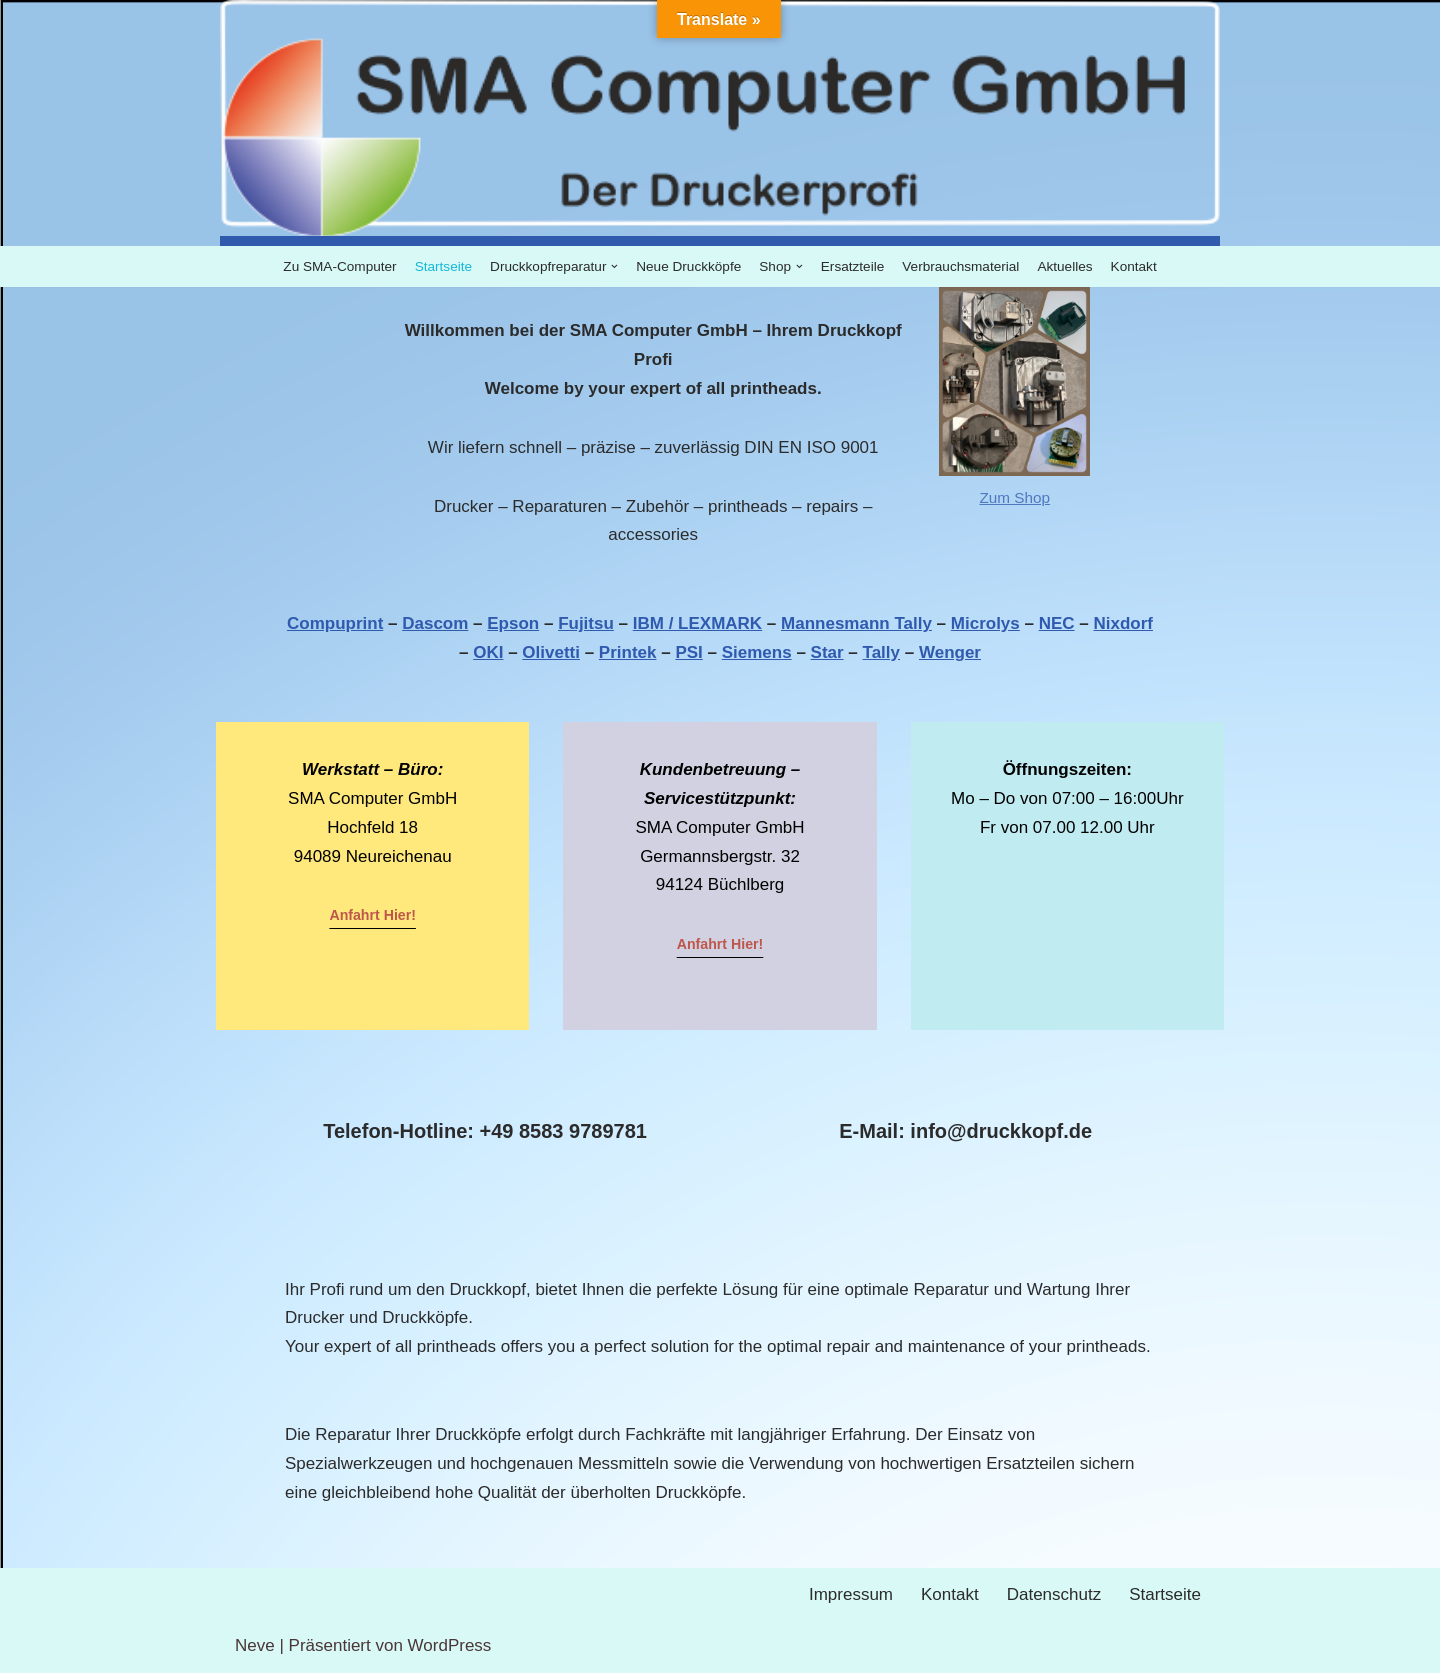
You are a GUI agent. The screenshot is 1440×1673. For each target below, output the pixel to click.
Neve (255, 1645)
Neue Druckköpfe (688, 266)
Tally (881, 652)
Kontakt (1134, 266)
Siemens (757, 652)
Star (827, 652)
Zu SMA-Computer (339, 266)
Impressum (851, 1594)
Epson (513, 623)
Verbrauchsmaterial (960, 266)
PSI (688, 652)
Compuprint (335, 623)
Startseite (443, 266)
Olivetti (551, 652)
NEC (1057, 623)
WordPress (450, 1645)
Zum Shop (1014, 497)
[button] (614, 266)
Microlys (985, 623)
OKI (488, 652)
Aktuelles (1064, 266)
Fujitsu (586, 623)
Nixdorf (1124, 623)
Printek (628, 652)
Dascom (435, 623)
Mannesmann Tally (856, 623)
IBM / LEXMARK (697, 623)
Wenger (950, 652)
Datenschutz (1054, 1594)
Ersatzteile (852, 266)
